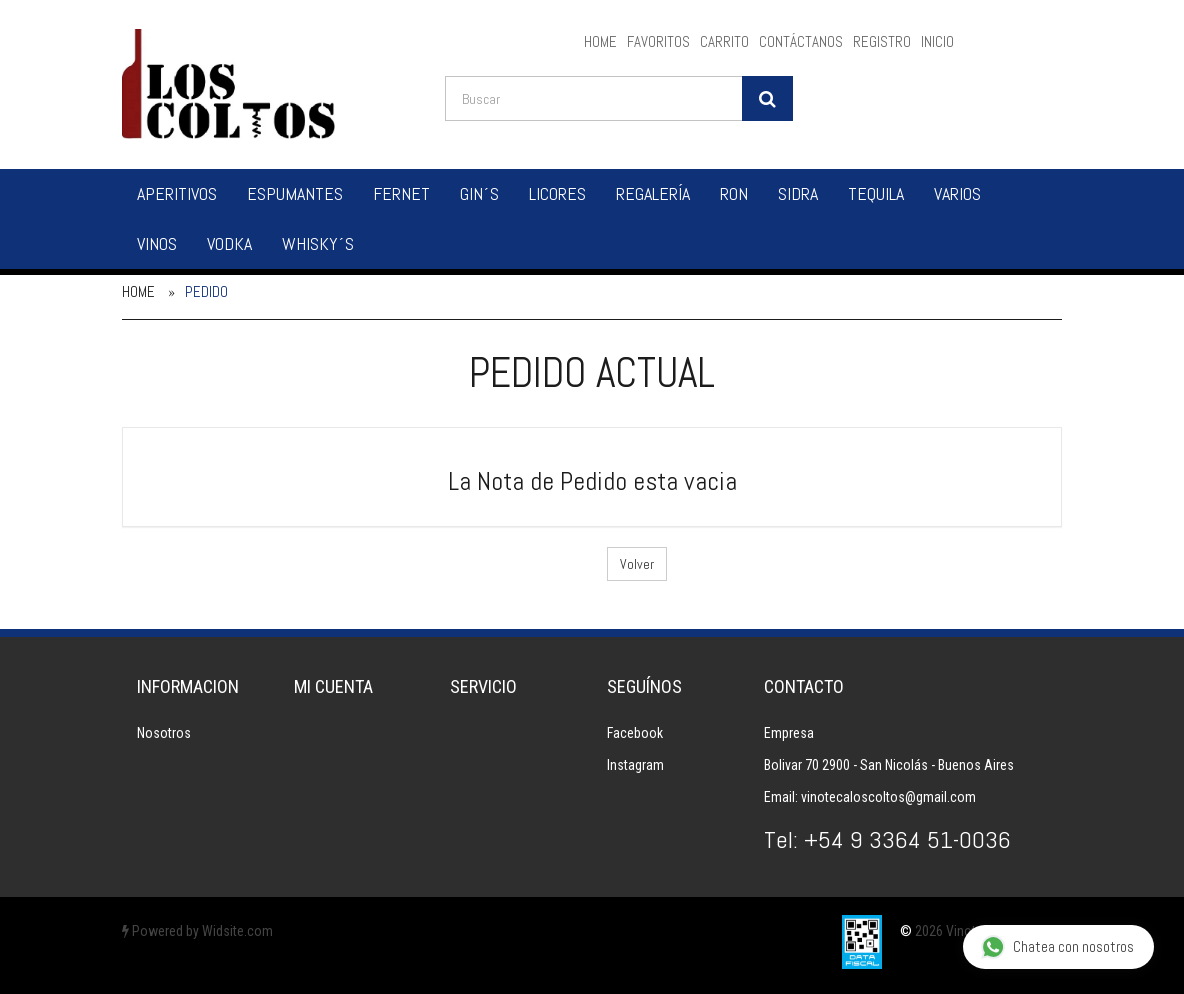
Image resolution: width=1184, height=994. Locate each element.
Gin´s (479, 193)
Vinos (157, 243)
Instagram (635, 765)
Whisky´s (318, 243)
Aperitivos (177, 193)
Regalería (653, 193)
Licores (557, 193)
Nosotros (164, 733)
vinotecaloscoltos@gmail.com (888, 797)
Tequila (876, 193)
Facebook (635, 733)
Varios (957, 193)
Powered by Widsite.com (197, 931)
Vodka (229, 243)
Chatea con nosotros (1057, 947)
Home (138, 291)
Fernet (401, 193)
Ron (734, 193)
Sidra (798, 193)
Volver (637, 564)
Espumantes (295, 193)
